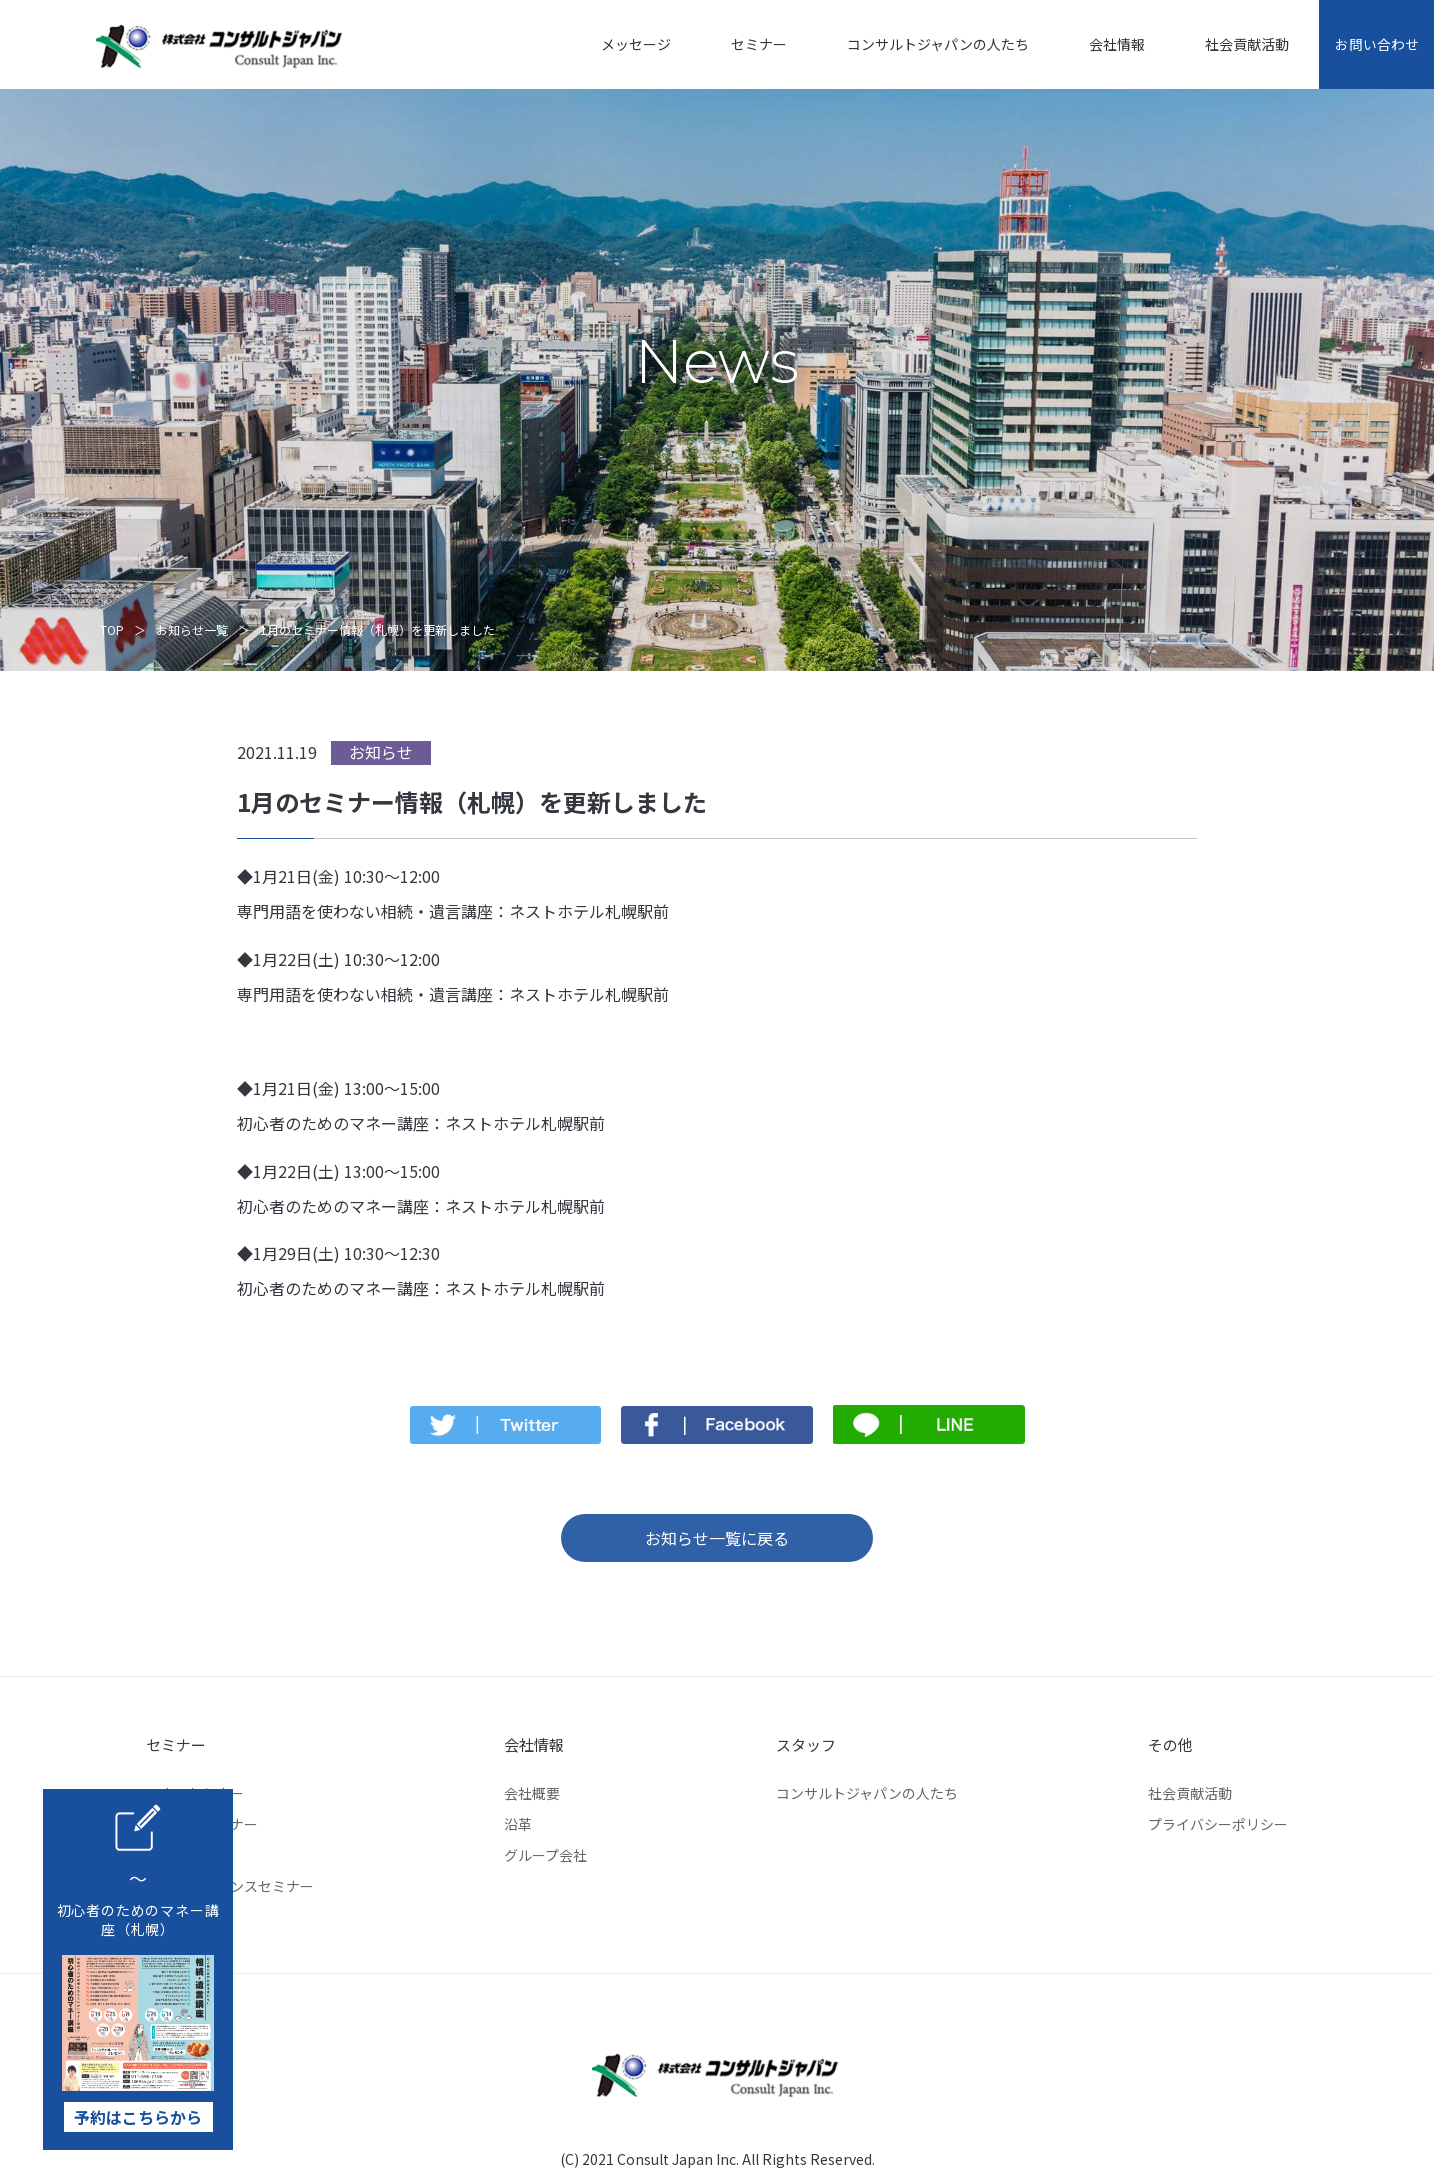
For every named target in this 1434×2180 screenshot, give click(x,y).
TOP (112, 629)
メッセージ (621, 44)
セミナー (744, 44)
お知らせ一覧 (192, 629)
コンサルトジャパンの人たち (923, 44)
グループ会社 (545, 1855)
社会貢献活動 (1232, 44)
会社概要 (532, 1793)
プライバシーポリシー (1218, 1824)
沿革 (518, 1824)
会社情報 (1102, 44)
